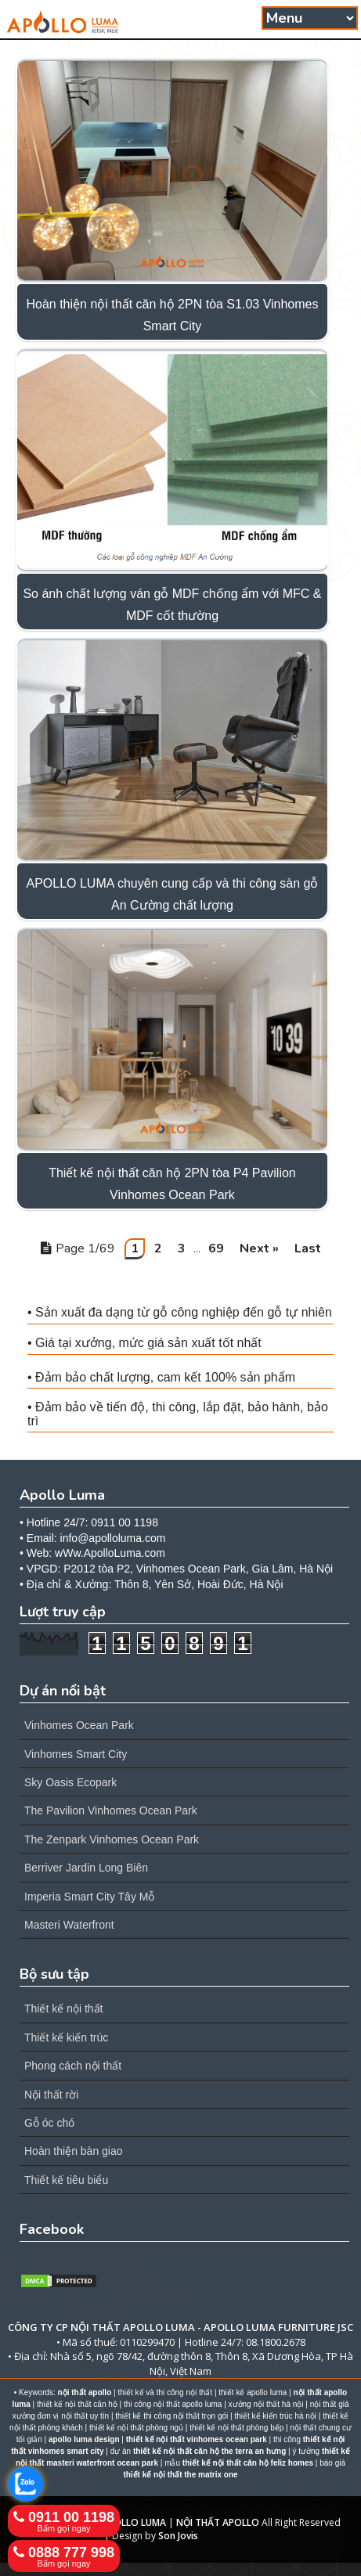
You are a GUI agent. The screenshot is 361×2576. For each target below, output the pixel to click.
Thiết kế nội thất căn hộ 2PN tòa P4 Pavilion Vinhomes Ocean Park (172, 1184)
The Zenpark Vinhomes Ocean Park (111, 1839)
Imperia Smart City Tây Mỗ (89, 1896)
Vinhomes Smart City (75, 1754)
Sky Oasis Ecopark (70, 1782)
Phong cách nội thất (72, 2065)
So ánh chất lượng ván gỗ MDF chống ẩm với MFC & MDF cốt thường (172, 604)
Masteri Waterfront (69, 1924)
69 (216, 1248)
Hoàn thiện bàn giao (73, 2151)
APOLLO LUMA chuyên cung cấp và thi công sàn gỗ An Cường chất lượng (172, 894)
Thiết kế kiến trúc (66, 2037)
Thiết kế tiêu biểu (66, 2180)
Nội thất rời (51, 2094)
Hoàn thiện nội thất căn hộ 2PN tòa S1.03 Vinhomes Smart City (172, 315)
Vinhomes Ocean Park (79, 1725)
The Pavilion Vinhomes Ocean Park (110, 1810)
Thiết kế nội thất (63, 2008)
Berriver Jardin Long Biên (86, 1867)
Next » (259, 1248)
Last (307, 1248)
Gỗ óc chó (49, 2123)
